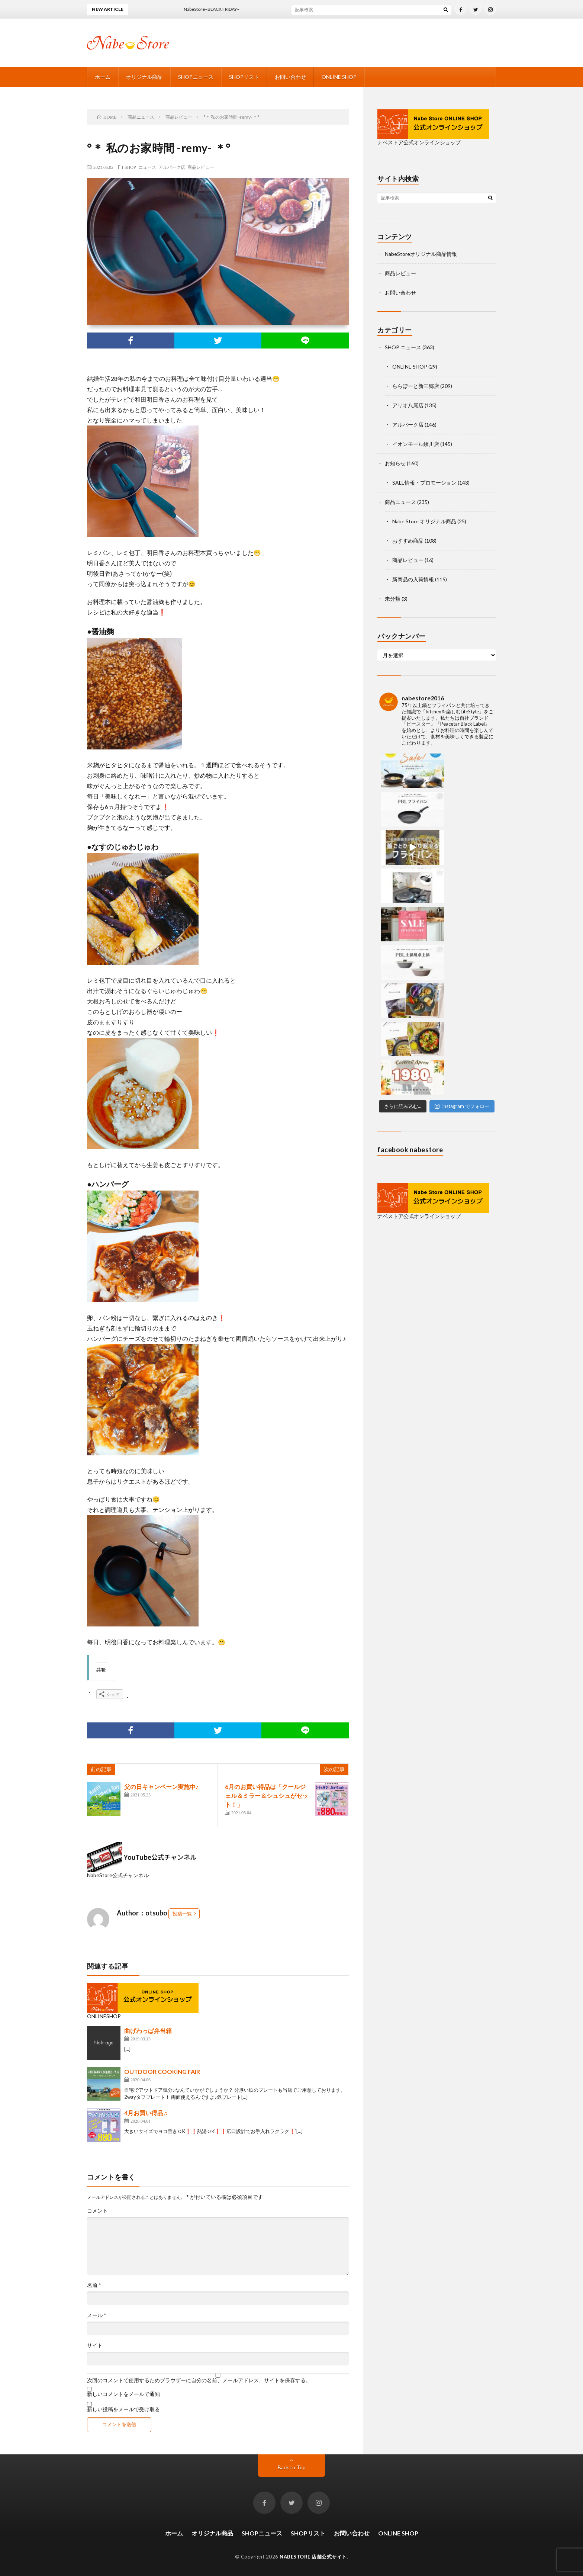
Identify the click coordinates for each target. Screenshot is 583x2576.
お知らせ (395, 463)
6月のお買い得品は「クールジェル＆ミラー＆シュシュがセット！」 (266, 1795)
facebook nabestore (410, 920)
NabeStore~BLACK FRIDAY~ (220, 9)
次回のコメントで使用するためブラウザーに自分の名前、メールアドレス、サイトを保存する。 (199, 2380)
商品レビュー (200, 167)
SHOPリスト (244, 77)
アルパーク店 (171, 167)
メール (96, 2315)
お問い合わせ (290, 77)
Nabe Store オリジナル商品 (424, 521)
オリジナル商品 (144, 77)
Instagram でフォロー (462, 876)
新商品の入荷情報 (413, 579)
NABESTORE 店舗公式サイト (313, 2557)
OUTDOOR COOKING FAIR (162, 2071)
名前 (94, 2285)
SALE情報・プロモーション (424, 482)
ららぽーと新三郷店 (415, 386)
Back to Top (292, 2467)
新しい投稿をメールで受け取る (123, 2409)
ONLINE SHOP (339, 77)
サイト (95, 2345)
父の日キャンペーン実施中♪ (161, 1786)
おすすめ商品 (407, 540)
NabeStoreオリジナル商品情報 (421, 254)
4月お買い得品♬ (146, 2112)
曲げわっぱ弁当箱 (148, 2030)
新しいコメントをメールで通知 (123, 2394)
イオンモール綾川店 (415, 444)
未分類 (392, 598)
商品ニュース (400, 502)
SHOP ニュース (140, 167)
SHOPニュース (195, 77)
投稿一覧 (182, 1914)
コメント (97, 2210)
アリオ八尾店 (407, 405)
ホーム (102, 77)
